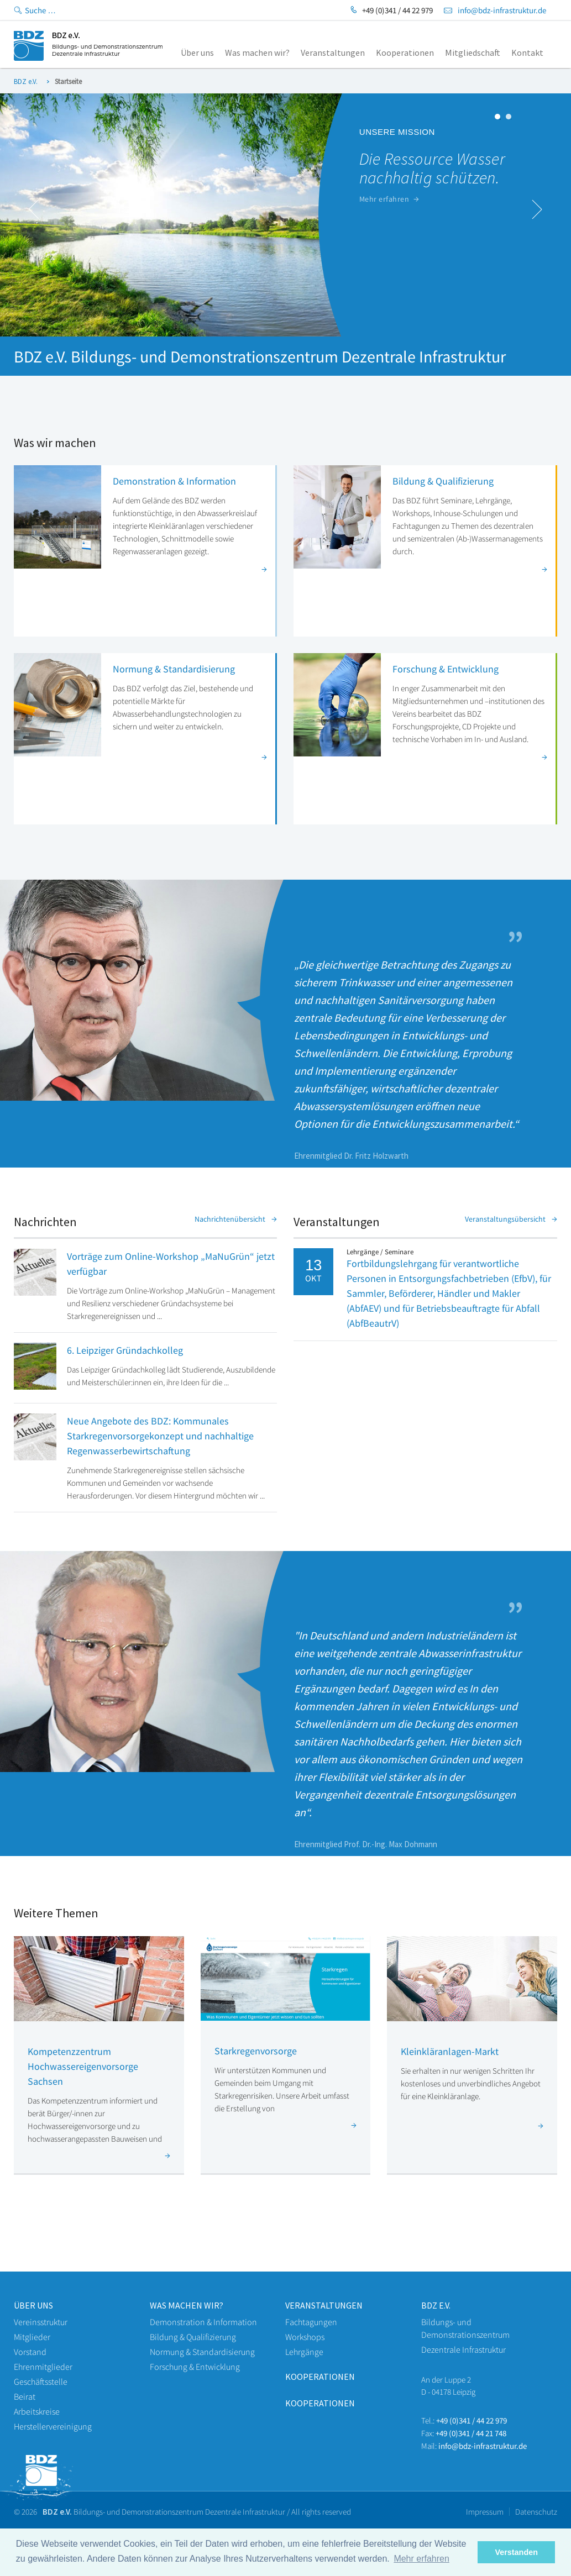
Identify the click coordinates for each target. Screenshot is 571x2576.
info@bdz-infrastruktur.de (502, 10)
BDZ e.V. (26, 81)
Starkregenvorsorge (255, 2050)
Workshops (304, 2336)
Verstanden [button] (516, 2552)
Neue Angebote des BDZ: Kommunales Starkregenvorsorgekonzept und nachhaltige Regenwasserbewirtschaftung (160, 1436)
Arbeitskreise (37, 2411)
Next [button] (537, 209)
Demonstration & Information (174, 481)
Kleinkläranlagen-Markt (450, 2051)
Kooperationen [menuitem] (405, 52)
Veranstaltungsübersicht (511, 1219)
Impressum (485, 2511)
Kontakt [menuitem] (527, 52)
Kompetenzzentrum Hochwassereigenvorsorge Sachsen (83, 2066)
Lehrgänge (304, 2351)
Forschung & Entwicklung (445, 669)
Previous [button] (34, 209)
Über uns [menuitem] (197, 52)
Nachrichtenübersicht (236, 1219)
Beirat (24, 2396)
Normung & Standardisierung (174, 669)
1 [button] (500, 119)
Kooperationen (320, 2376)
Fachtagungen (311, 2321)
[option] (285, 215)
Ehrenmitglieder (43, 2366)
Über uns (33, 2305)
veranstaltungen (324, 2305)
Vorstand (30, 2351)
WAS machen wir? (186, 2305)
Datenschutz (536, 2511)
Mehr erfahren (389, 199)
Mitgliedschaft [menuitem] (472, 52)
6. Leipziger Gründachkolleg (125, 1350)
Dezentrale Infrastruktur (463, 2349)
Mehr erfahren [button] (421, 2558)
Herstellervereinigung (53, 2426)
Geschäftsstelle (40, 2381)
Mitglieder (32, 2336)
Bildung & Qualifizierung (443, 481)
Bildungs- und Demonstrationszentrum (465, 2328)
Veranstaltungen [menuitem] (333, 52)
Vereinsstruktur (40, 2321)
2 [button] (511, 119)
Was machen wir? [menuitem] (257, 52)
